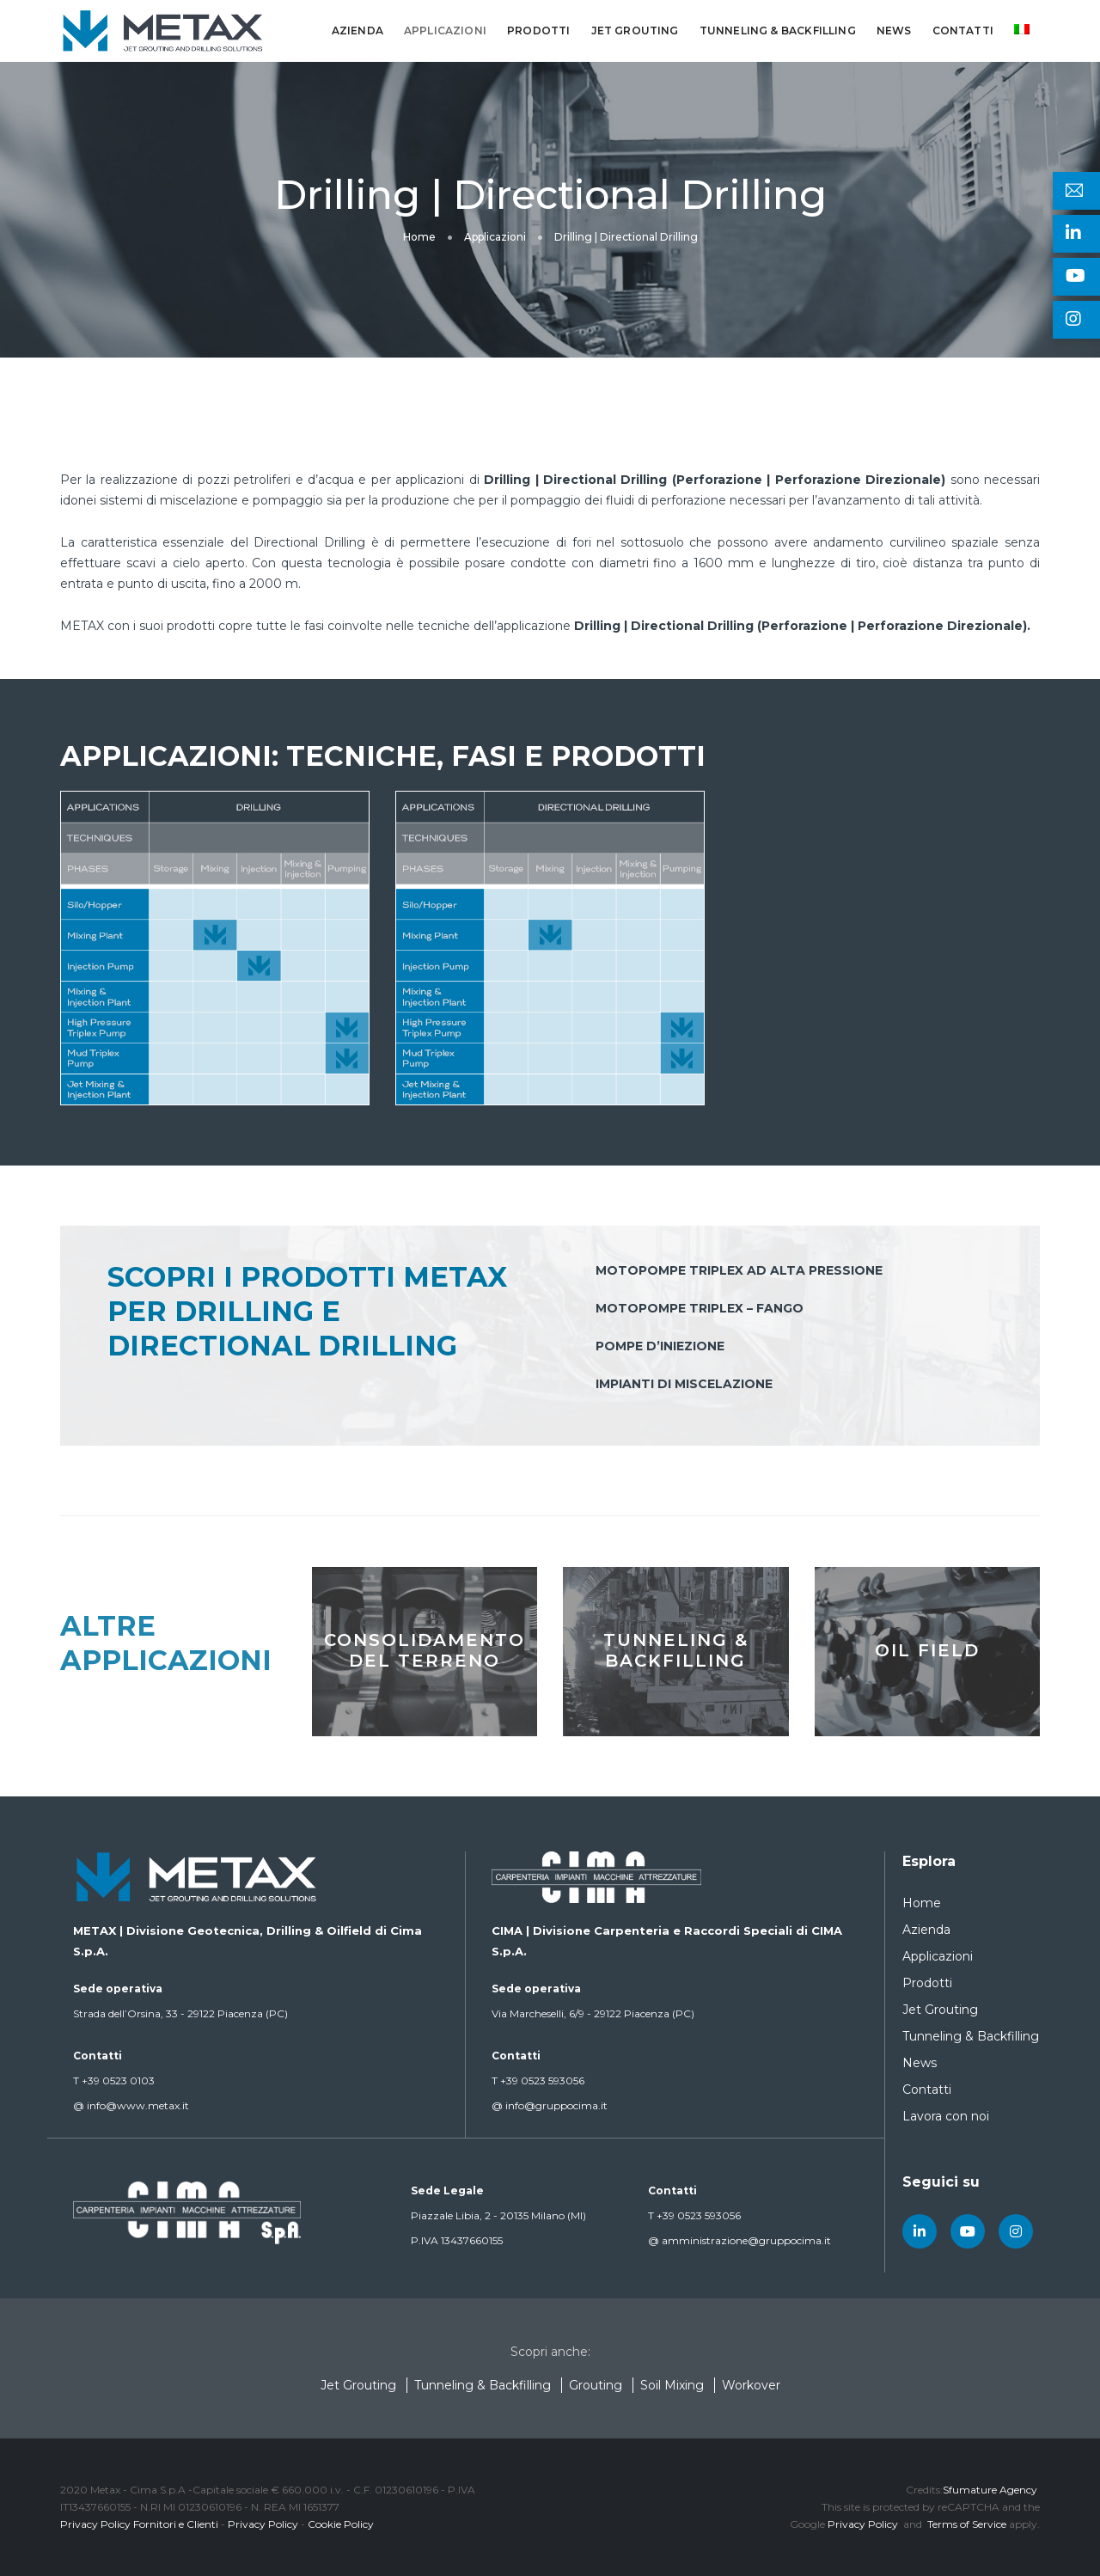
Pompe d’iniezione (660, 1346)
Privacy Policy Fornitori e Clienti (139, 2524)
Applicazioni (445, 30)
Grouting (595, 2385)
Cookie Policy (341, 2524)
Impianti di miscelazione (684, 1384)
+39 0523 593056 (538, 2080)
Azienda (357, 30)
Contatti (962, 30)
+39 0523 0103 (114, 2080)
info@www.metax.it (131, 2105)
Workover (751, 2385)
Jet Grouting (635, 30)
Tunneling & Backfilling (778, 30)
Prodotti (538, 30)
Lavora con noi (945, 2116)
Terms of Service (966, 2524)
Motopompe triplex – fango (700, 1308)
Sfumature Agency (990, 2489)
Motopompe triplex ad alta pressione (739, 1270)
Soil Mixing (672, 2385)
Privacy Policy (263, 2524)
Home (921, 1903)
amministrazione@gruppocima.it (739, 2240)
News (894, 30)
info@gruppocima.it (550, 2105)
